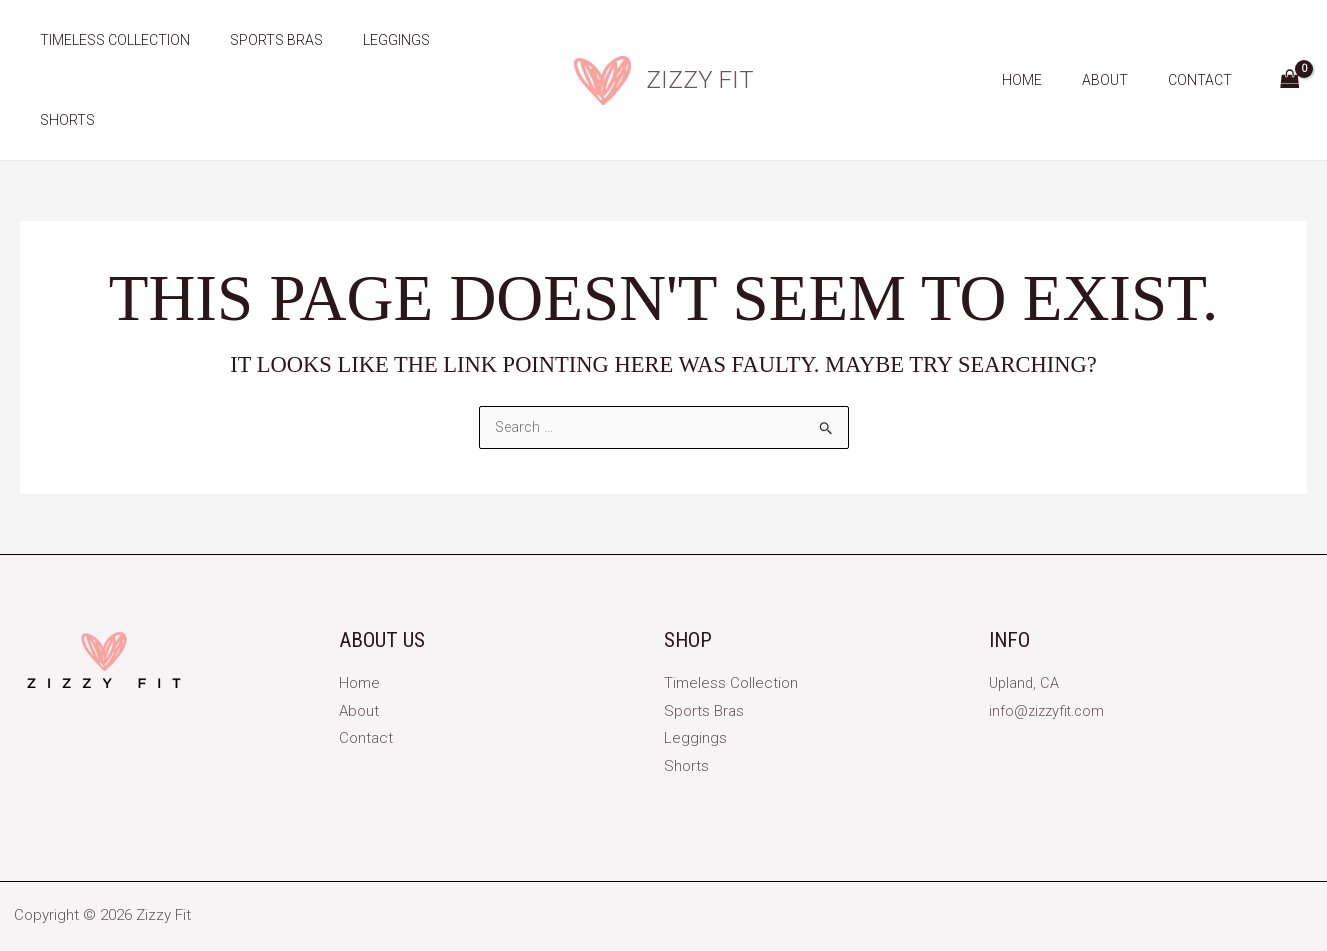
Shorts (455, 40)
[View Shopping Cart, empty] (1290, 40)
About (1123, 40)
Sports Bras (258, 40)
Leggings (366, 40)
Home (1052, 40)
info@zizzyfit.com (1049, 659)
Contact (1206, 40)
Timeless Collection (109, 40)
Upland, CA (1025, 632)
